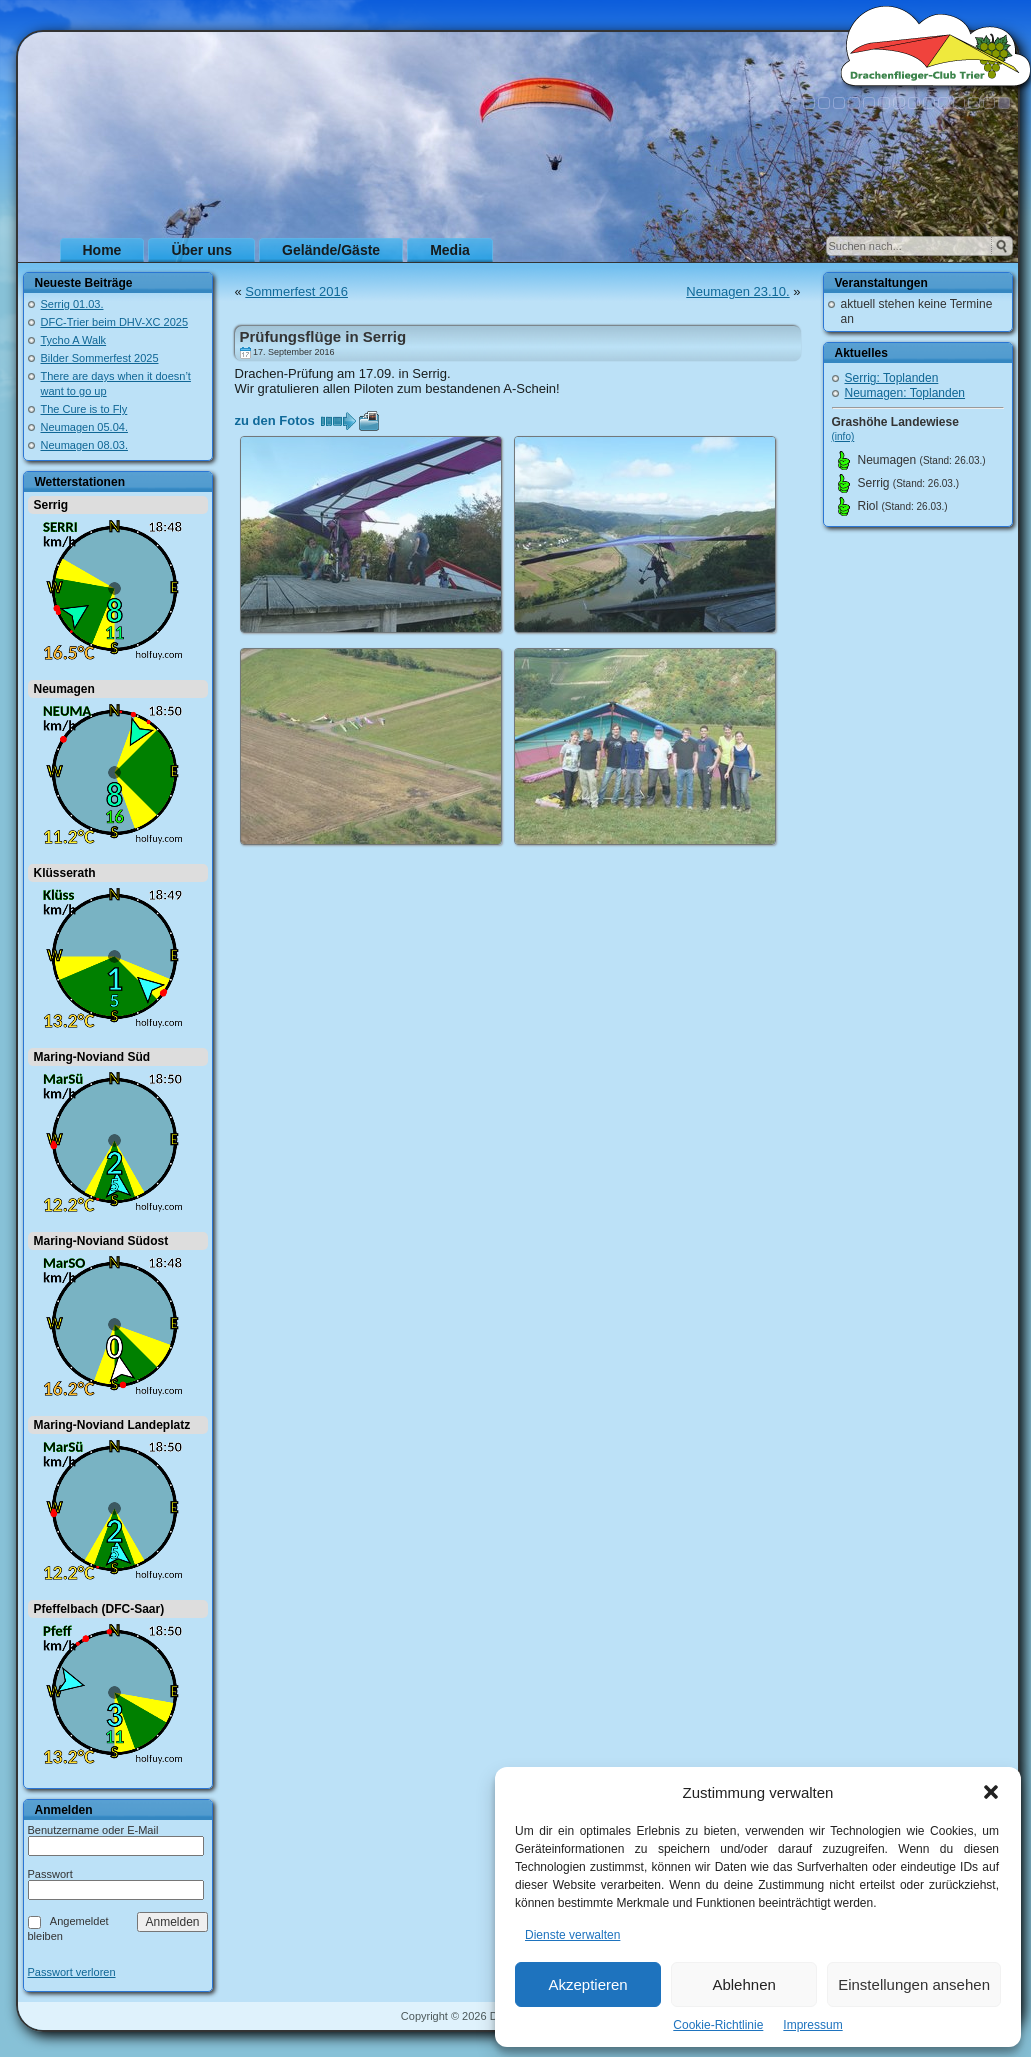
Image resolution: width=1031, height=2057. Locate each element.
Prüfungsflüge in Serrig (323, 336)
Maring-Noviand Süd (92, 1057)
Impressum (812, 2025)
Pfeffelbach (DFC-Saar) (99, 1609)
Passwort (50, 1874)
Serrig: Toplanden (892, 378)
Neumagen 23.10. (737, 291)
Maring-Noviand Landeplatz (112, 1425)
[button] (991, 1792)
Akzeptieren (587, 1984)
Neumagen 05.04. (84, 427)
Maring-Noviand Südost (101, 1241)
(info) (843, 436)
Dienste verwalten (572, 1935)
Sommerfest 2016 (296, 291)
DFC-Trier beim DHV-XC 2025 (115, 322)
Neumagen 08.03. (84, 445)
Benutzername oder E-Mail (93, 1830)
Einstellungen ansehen (914, 1984)
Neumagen (64, 689)
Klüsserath (65, 873)
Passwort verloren (72, 1972)
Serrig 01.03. (72, 304)
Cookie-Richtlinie (718, 2025)
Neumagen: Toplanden (905, 393)
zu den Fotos (275, 420)
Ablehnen (743, 1984)
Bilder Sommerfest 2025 (100, 358)
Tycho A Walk (74, 340)
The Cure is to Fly (84, 409)
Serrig (51, 505)
